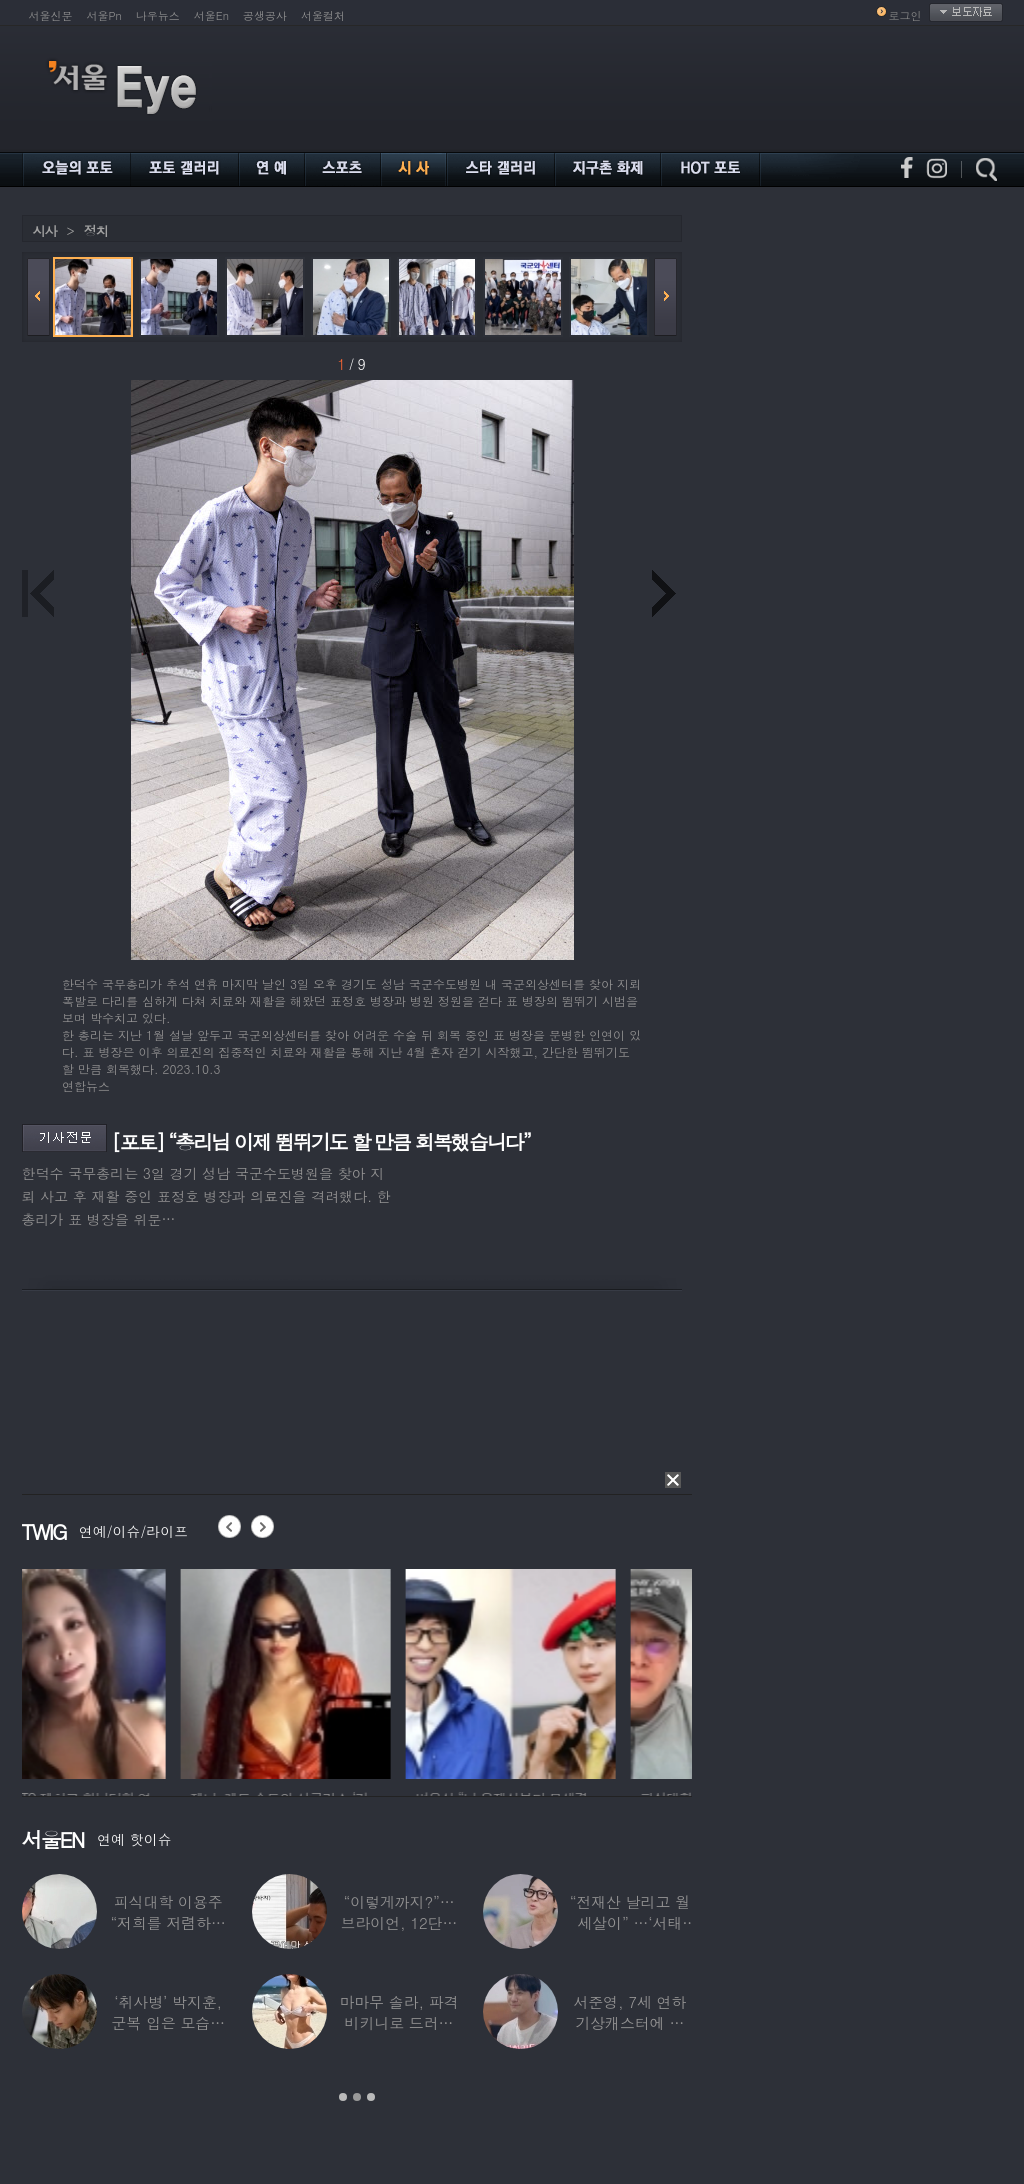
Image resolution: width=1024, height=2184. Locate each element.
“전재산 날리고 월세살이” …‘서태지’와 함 (630, 1922)
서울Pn (104, 15)
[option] (127, 1671)
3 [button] (371, 2097)
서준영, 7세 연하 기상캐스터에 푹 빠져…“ (629, 2022)
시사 (45, 230)
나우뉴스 (158, 15)
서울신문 (51, 15)
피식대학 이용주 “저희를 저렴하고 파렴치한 (168, 1922)
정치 (96, 230)
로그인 (905, 15)
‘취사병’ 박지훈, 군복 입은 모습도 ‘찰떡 (168, 2022)
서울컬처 (323, 15)
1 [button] (343, 2097)
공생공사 (265, 15)
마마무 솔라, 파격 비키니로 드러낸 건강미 (398, 2022)
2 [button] (357, 2097)
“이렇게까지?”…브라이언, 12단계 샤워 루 (399, 1922)
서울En (211, 15)
